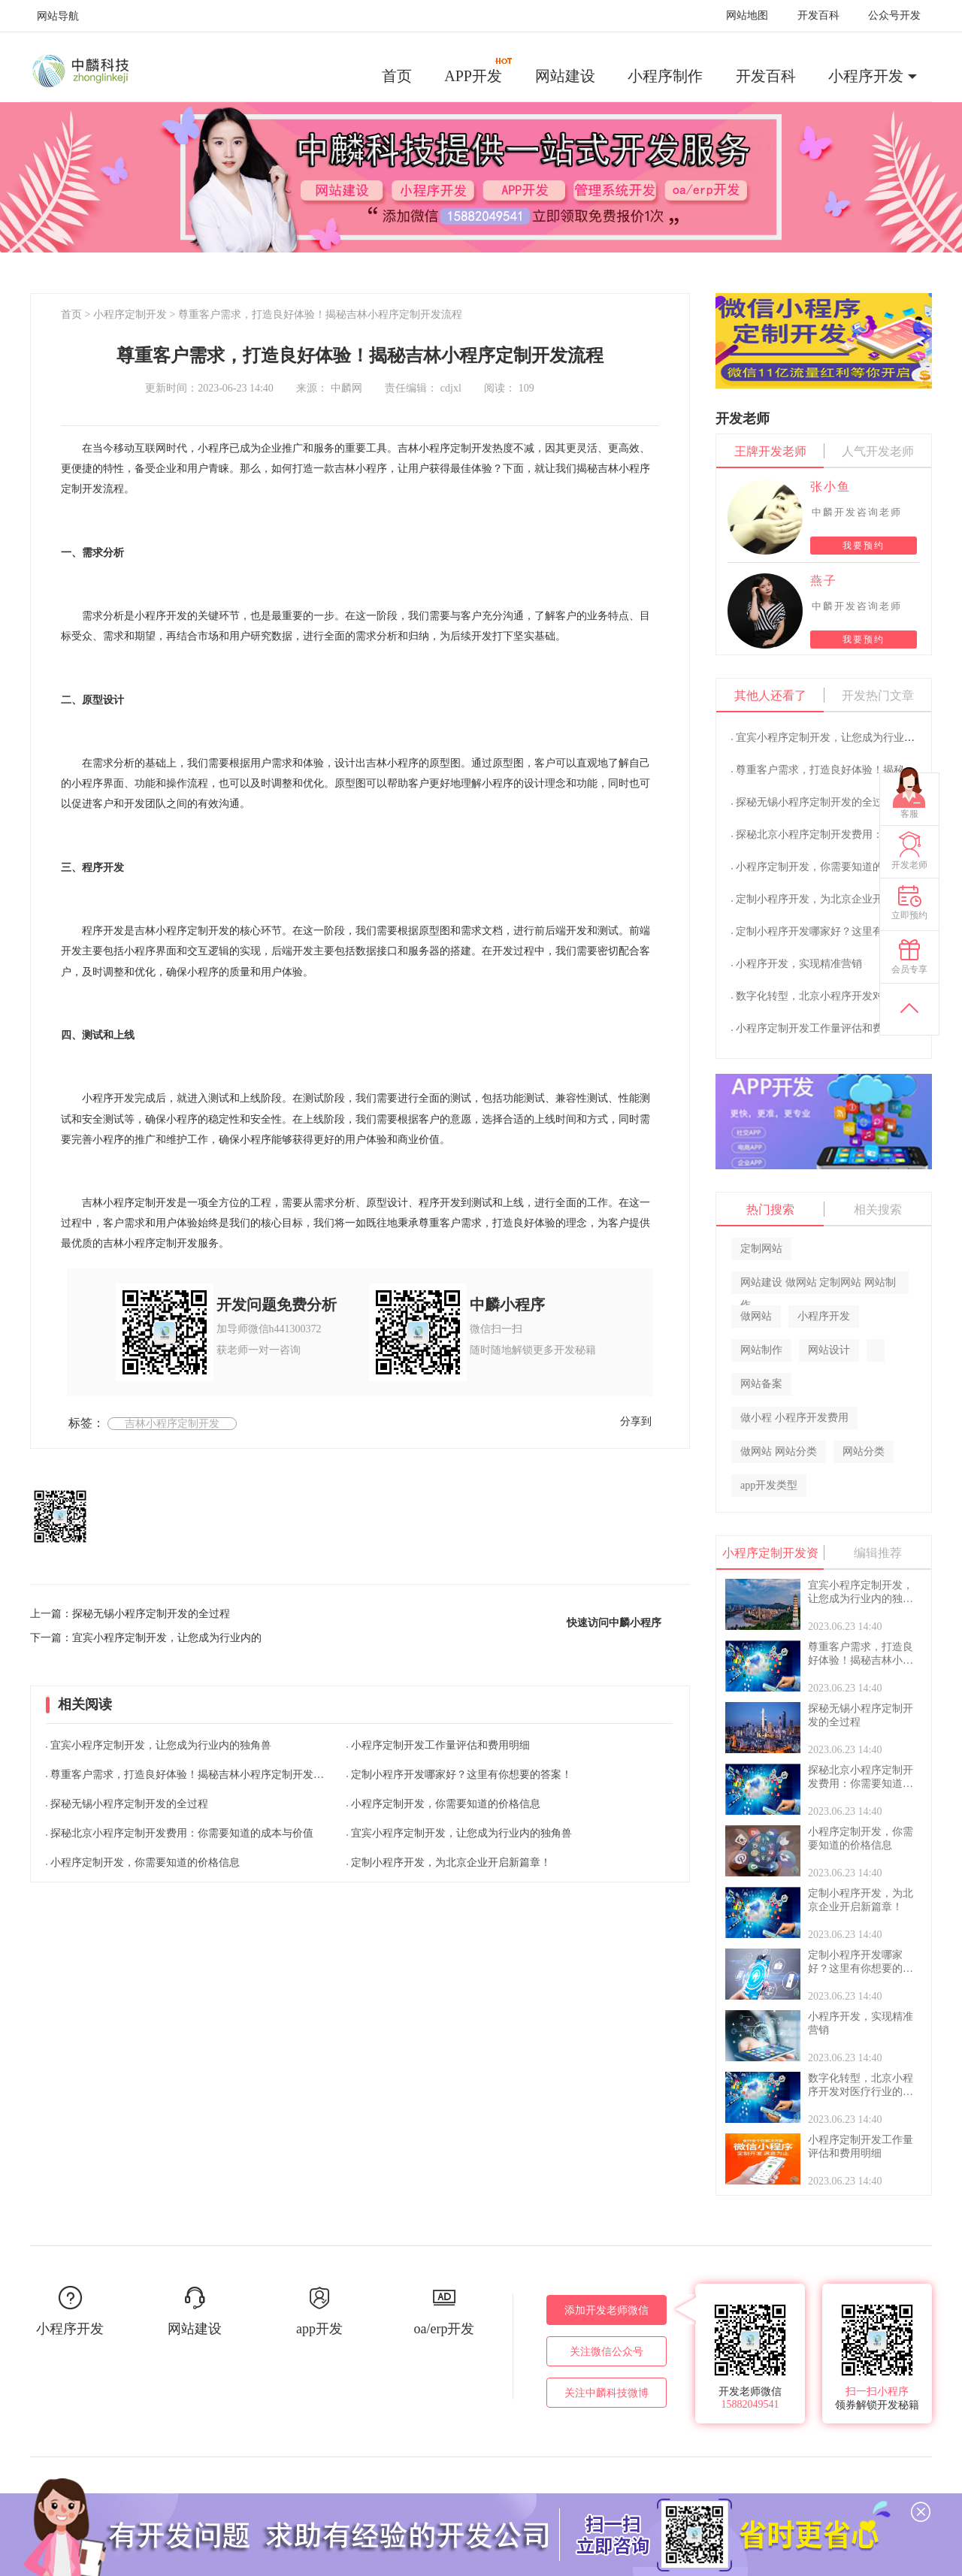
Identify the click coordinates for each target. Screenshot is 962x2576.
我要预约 (864, 545)
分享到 (636, 1421)
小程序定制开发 (130, 314)
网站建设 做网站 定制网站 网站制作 (818, 1285)
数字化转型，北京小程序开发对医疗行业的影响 (846, 996)
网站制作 (761, 1350)
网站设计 (829, 1350)
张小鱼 (830, 486)
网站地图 (747, 15)
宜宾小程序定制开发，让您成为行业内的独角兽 (160, 1745)
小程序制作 (665, 76)
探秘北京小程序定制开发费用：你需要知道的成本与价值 (181, 1833)
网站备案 (761, 1383)
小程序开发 (865, 76)
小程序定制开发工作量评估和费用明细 (440, 1745)
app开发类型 (768, 1485)
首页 (397, 76)
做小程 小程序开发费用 (794, 1417)
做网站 (756, 1316)
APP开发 (478, 70)
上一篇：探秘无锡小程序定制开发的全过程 (130, 1613)
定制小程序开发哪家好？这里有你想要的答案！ (461, 1774)
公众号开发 (894, 15)
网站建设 (565, 76)
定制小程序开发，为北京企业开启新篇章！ (451, 1862)
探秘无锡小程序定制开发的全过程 (129, 1804)
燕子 (823, 580)
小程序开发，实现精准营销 (799, 963)
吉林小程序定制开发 (172, 1423)
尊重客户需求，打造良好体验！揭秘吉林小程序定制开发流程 (320, 314)
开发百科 (818, 15)
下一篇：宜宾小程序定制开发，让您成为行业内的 (146, 1637)
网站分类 (864, 1451)
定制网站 (761, 1248)
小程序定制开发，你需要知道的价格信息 (145, 1862)
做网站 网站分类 (778, 1451)
